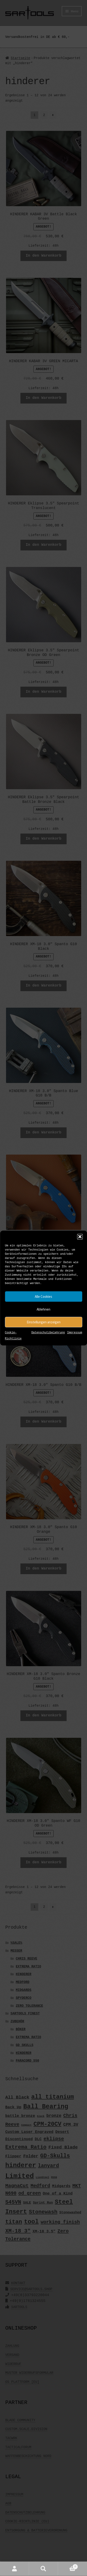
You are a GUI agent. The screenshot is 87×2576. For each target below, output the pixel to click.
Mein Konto (14, 2569)
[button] (79, 1236)
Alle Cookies (43, 1296)
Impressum (74, 1333)
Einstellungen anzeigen (44, 1322)
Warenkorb (68, 2565)
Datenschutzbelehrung (48, 1333)
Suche (43, 2569)
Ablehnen (43, 1309)
